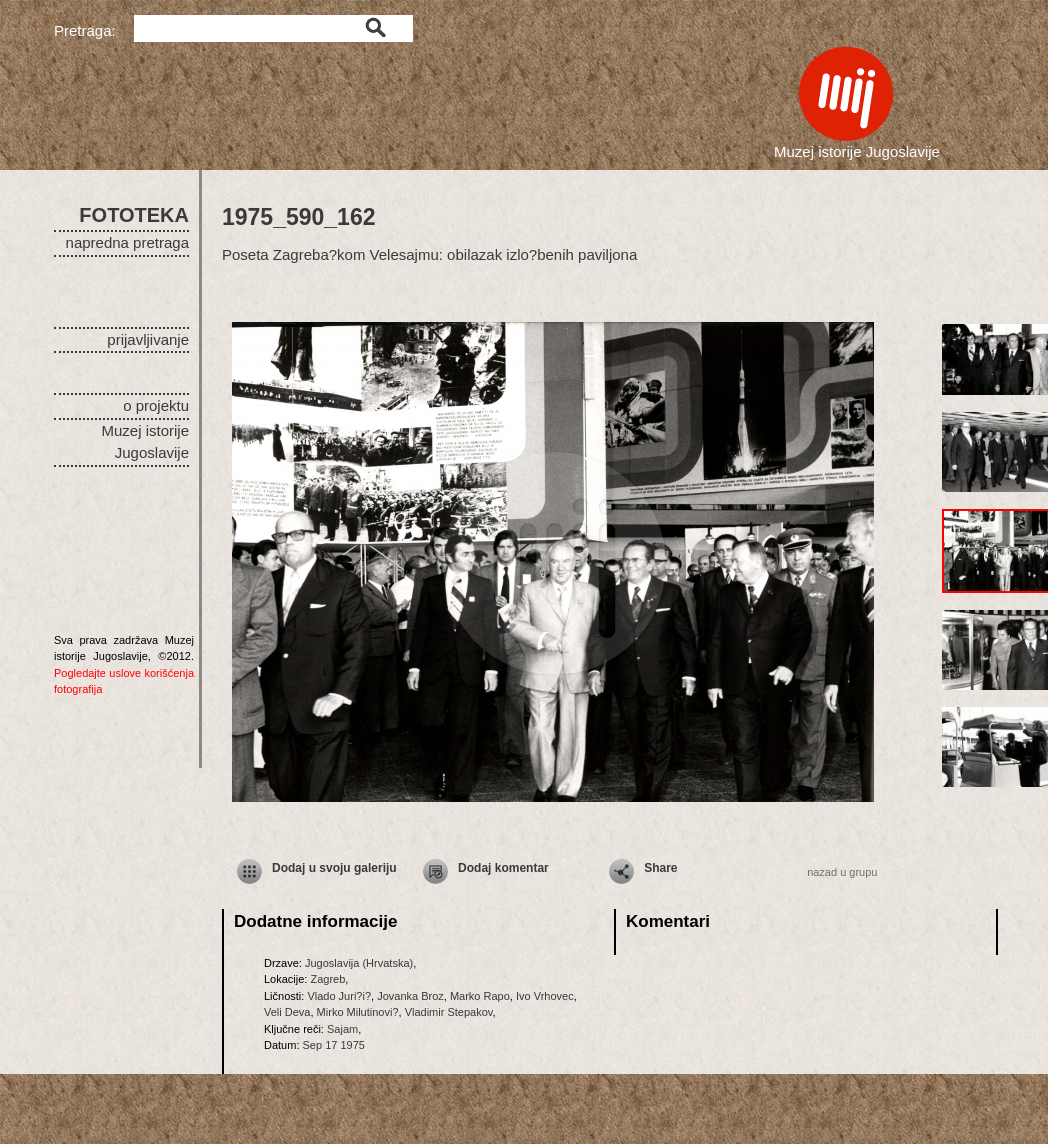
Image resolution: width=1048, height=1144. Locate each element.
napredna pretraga (127, 242)
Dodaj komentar (503, 868)
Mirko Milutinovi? (358, 1012)
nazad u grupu (842, 872)
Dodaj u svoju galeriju (334, 868)
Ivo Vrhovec (545, 996)
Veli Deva (287, 1012)
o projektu (156, 405)
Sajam (342, 1029)
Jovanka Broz (410, 996)
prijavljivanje (148, 339)
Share (660, 868)
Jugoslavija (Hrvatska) (359, 963)
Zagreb (327, 979)
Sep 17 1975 (334, 1045)
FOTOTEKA (134, 215)
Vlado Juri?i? (339, 996)
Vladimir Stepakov (449, 1012)
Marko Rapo (480, 996)
